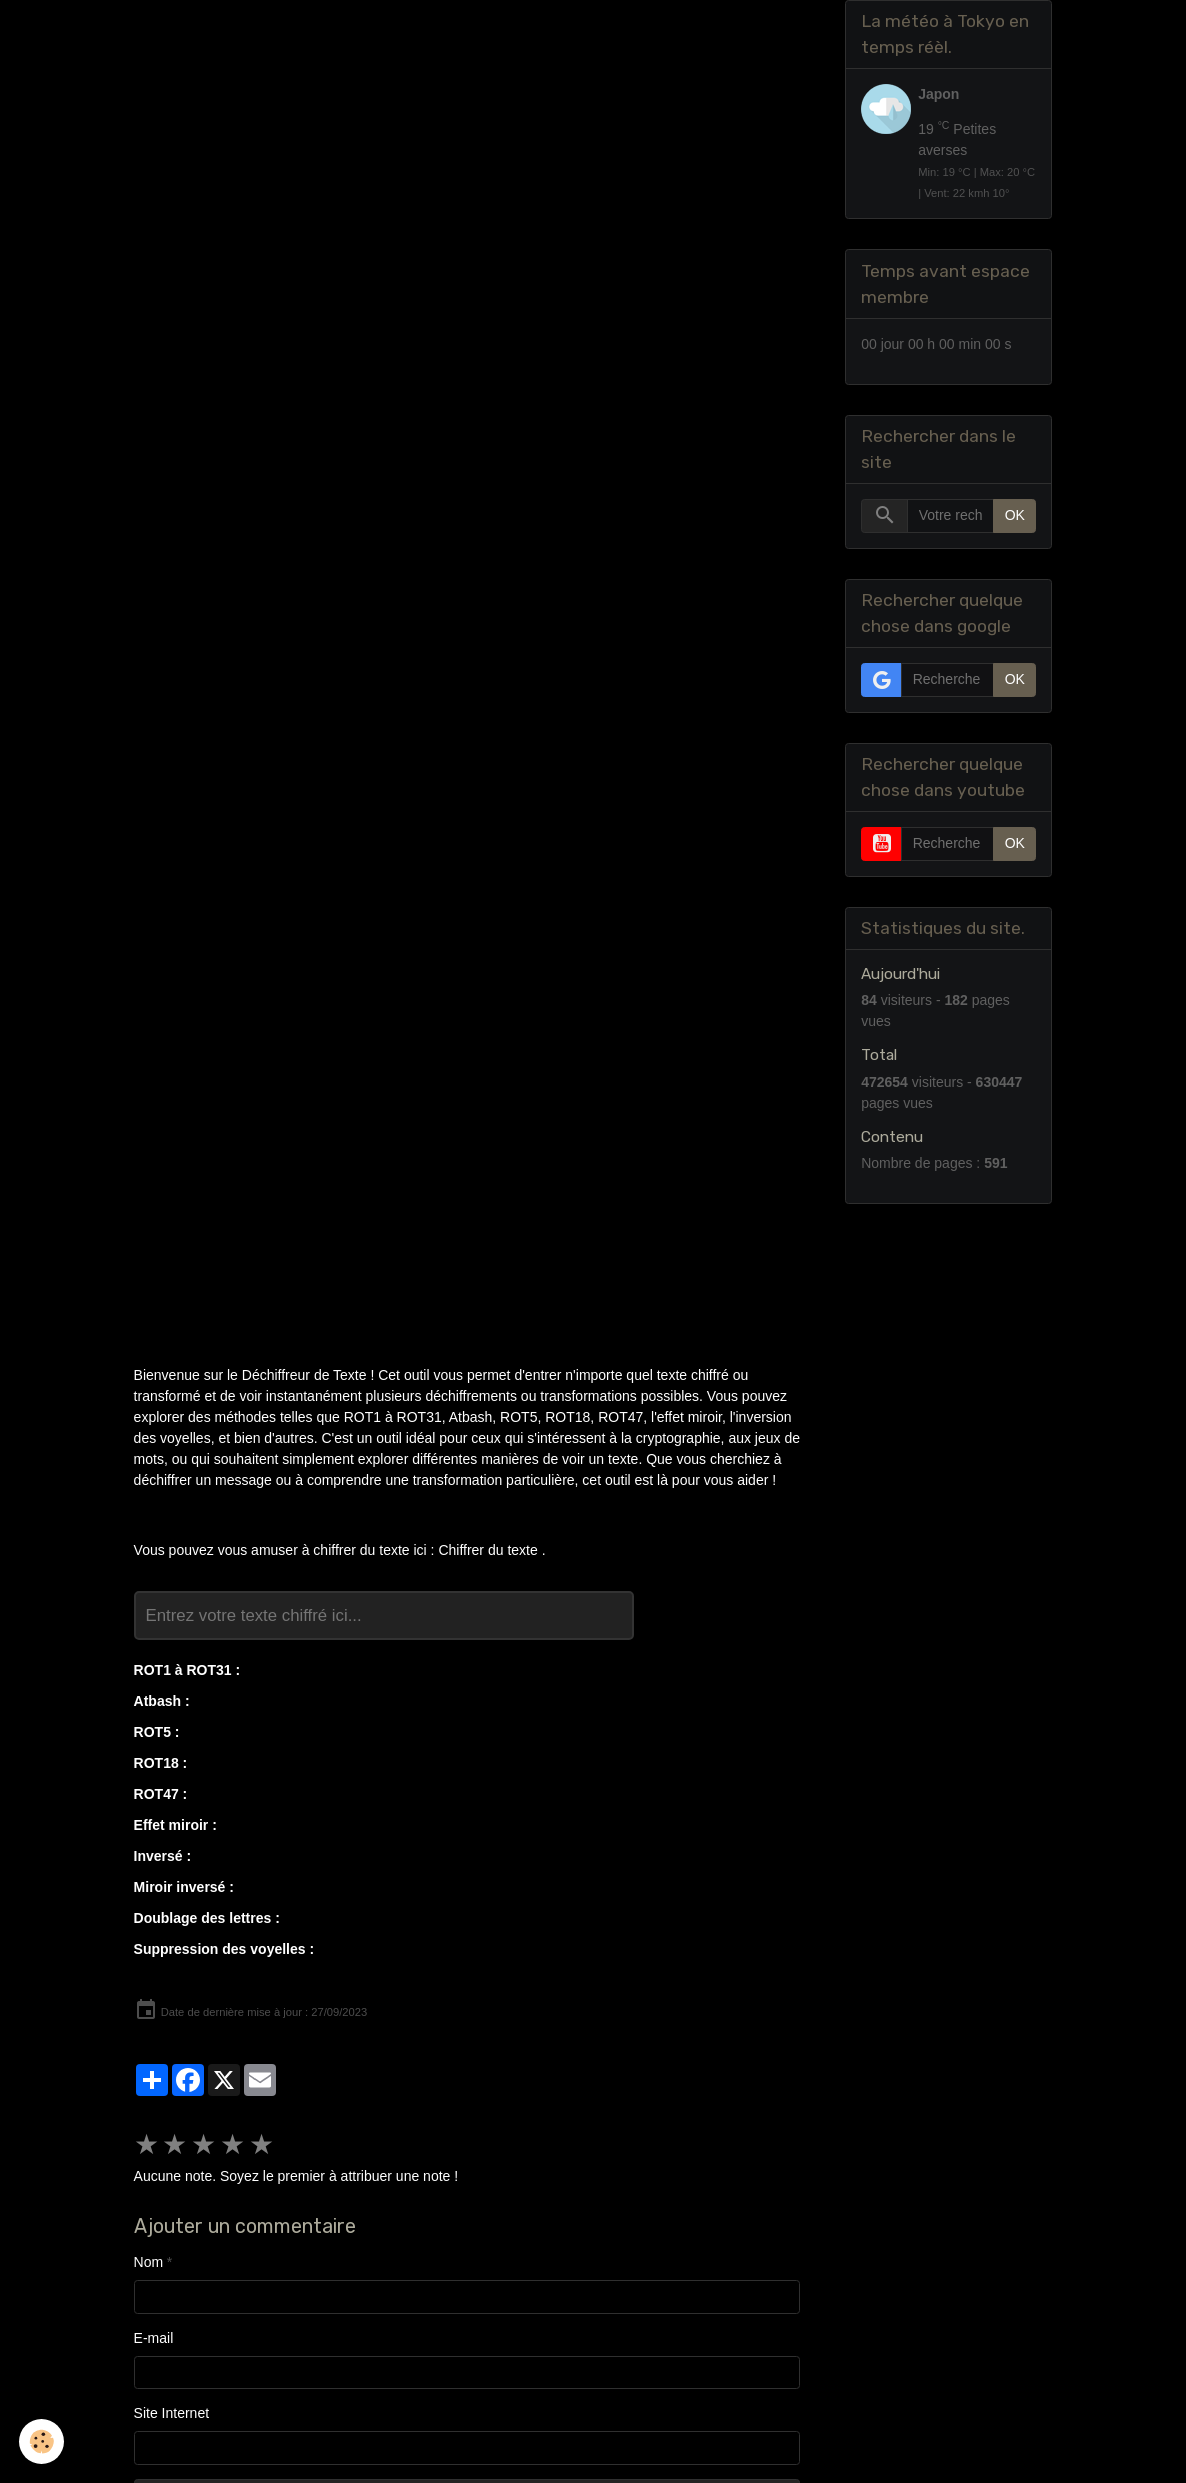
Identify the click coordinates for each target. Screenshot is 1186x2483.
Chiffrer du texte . (491, 1550)
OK (1015, 516)
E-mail (154, 2338)
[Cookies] (42, 2441)
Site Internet (172, 2413)
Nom (149, 2262)
